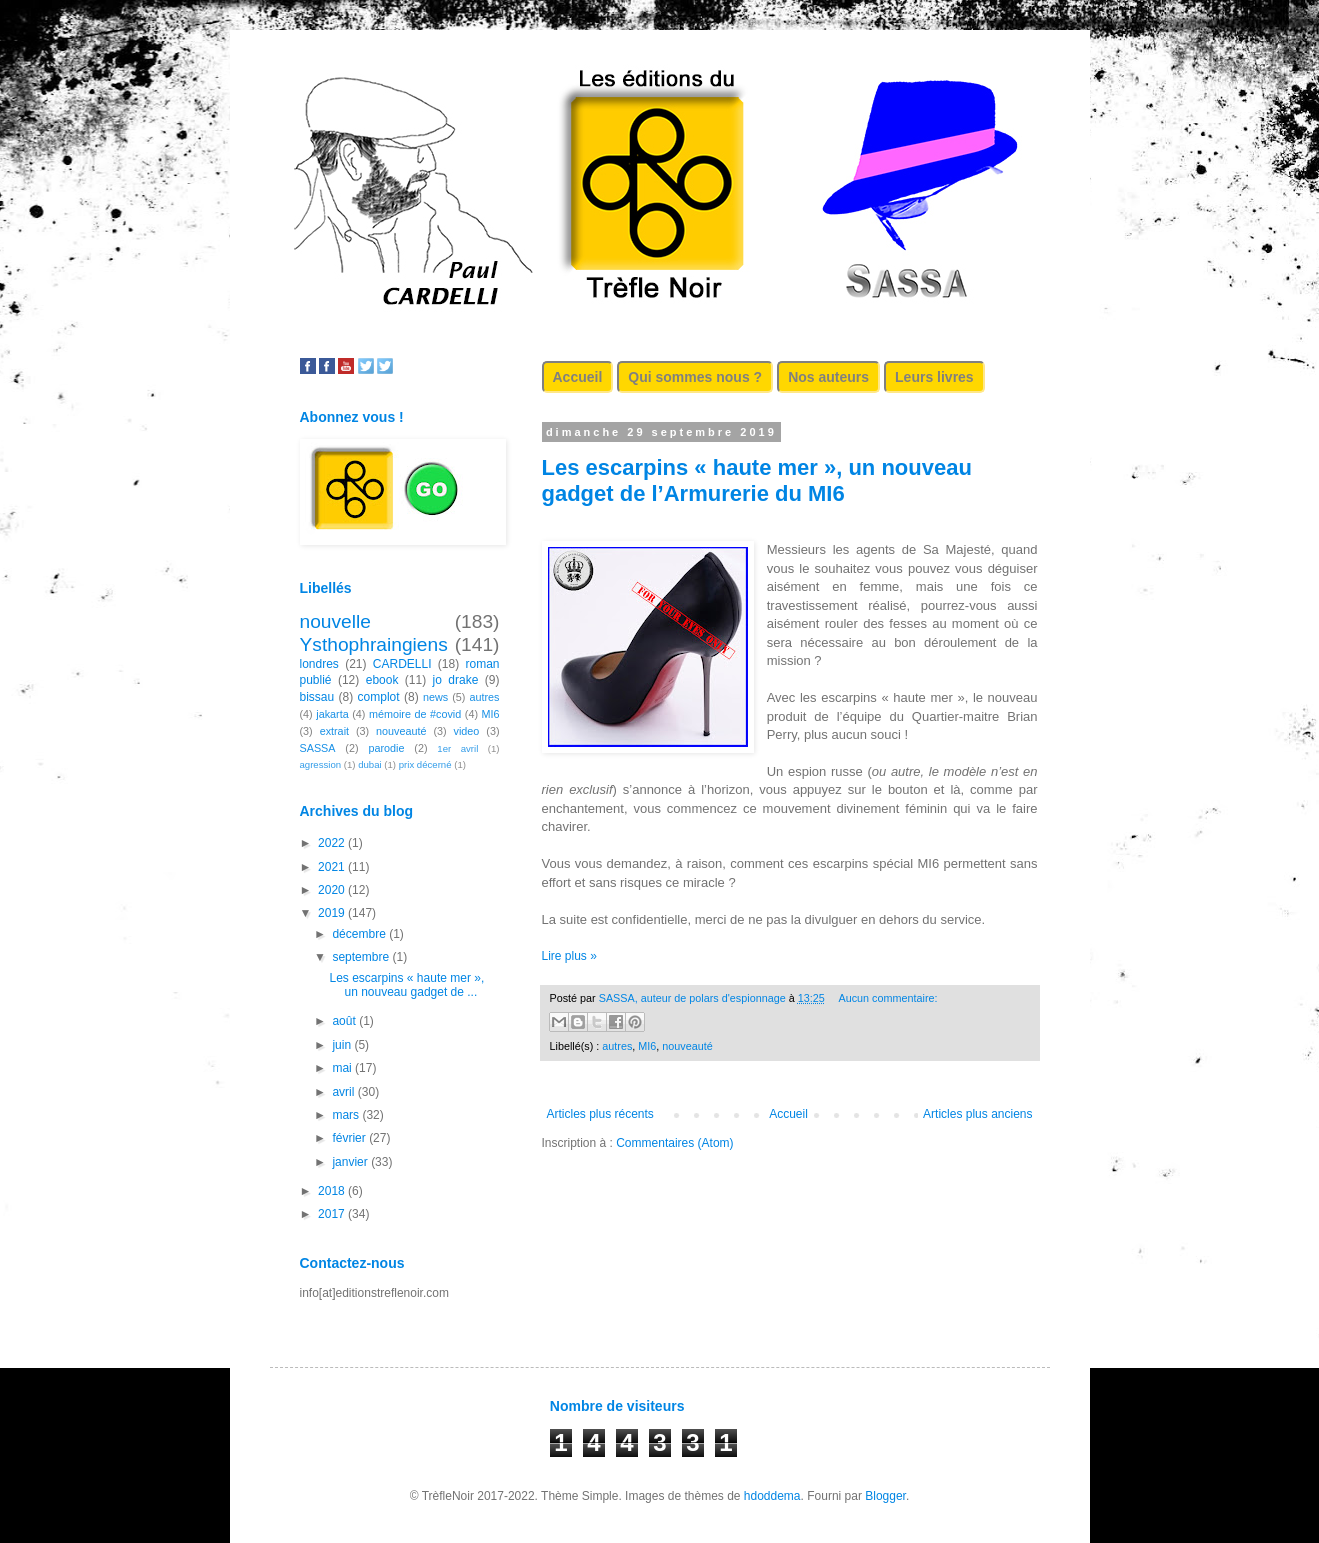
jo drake (456, 680)
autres (617, 1046)
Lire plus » (569, 956)
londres (319, 664)
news (435, 697)
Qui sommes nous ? (695, 377)
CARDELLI (402, 664)
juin (343, 1045)
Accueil (578, 377)
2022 (333, 843)
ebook (382, 680)
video (467, 731)
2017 (333, 1214)
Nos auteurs (828, 377)
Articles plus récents (600, 1114)
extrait (334, 731)
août (345, 1021)
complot (379, 697)
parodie (386, 748)
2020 (333, 890)
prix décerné (425, 764)
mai (343, 1068)
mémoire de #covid (415, 714)
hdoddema (772, 1496)
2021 (333, 867)
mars (347, 1115)
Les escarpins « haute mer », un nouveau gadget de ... (406, 985)
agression (321, 764)
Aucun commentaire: (888, 998)
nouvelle (335, 621)
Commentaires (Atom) (674, 1143)
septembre (362, 957)
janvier (351, 1162)
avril (344, 1092)
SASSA (318, 748)
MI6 (647, 1046)
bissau (317, 697)
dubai (369, 764)
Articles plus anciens (977, 1114)
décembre (360, 934)
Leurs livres (934, 377)
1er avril (457, 748)
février (350, 1138)
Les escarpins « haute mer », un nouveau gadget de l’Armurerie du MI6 (757, 480)
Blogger (885, 1496)
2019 (333, 913)
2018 (333, 1191)
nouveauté (687, 1046)
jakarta (332, 714)
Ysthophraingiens (374, 644)
